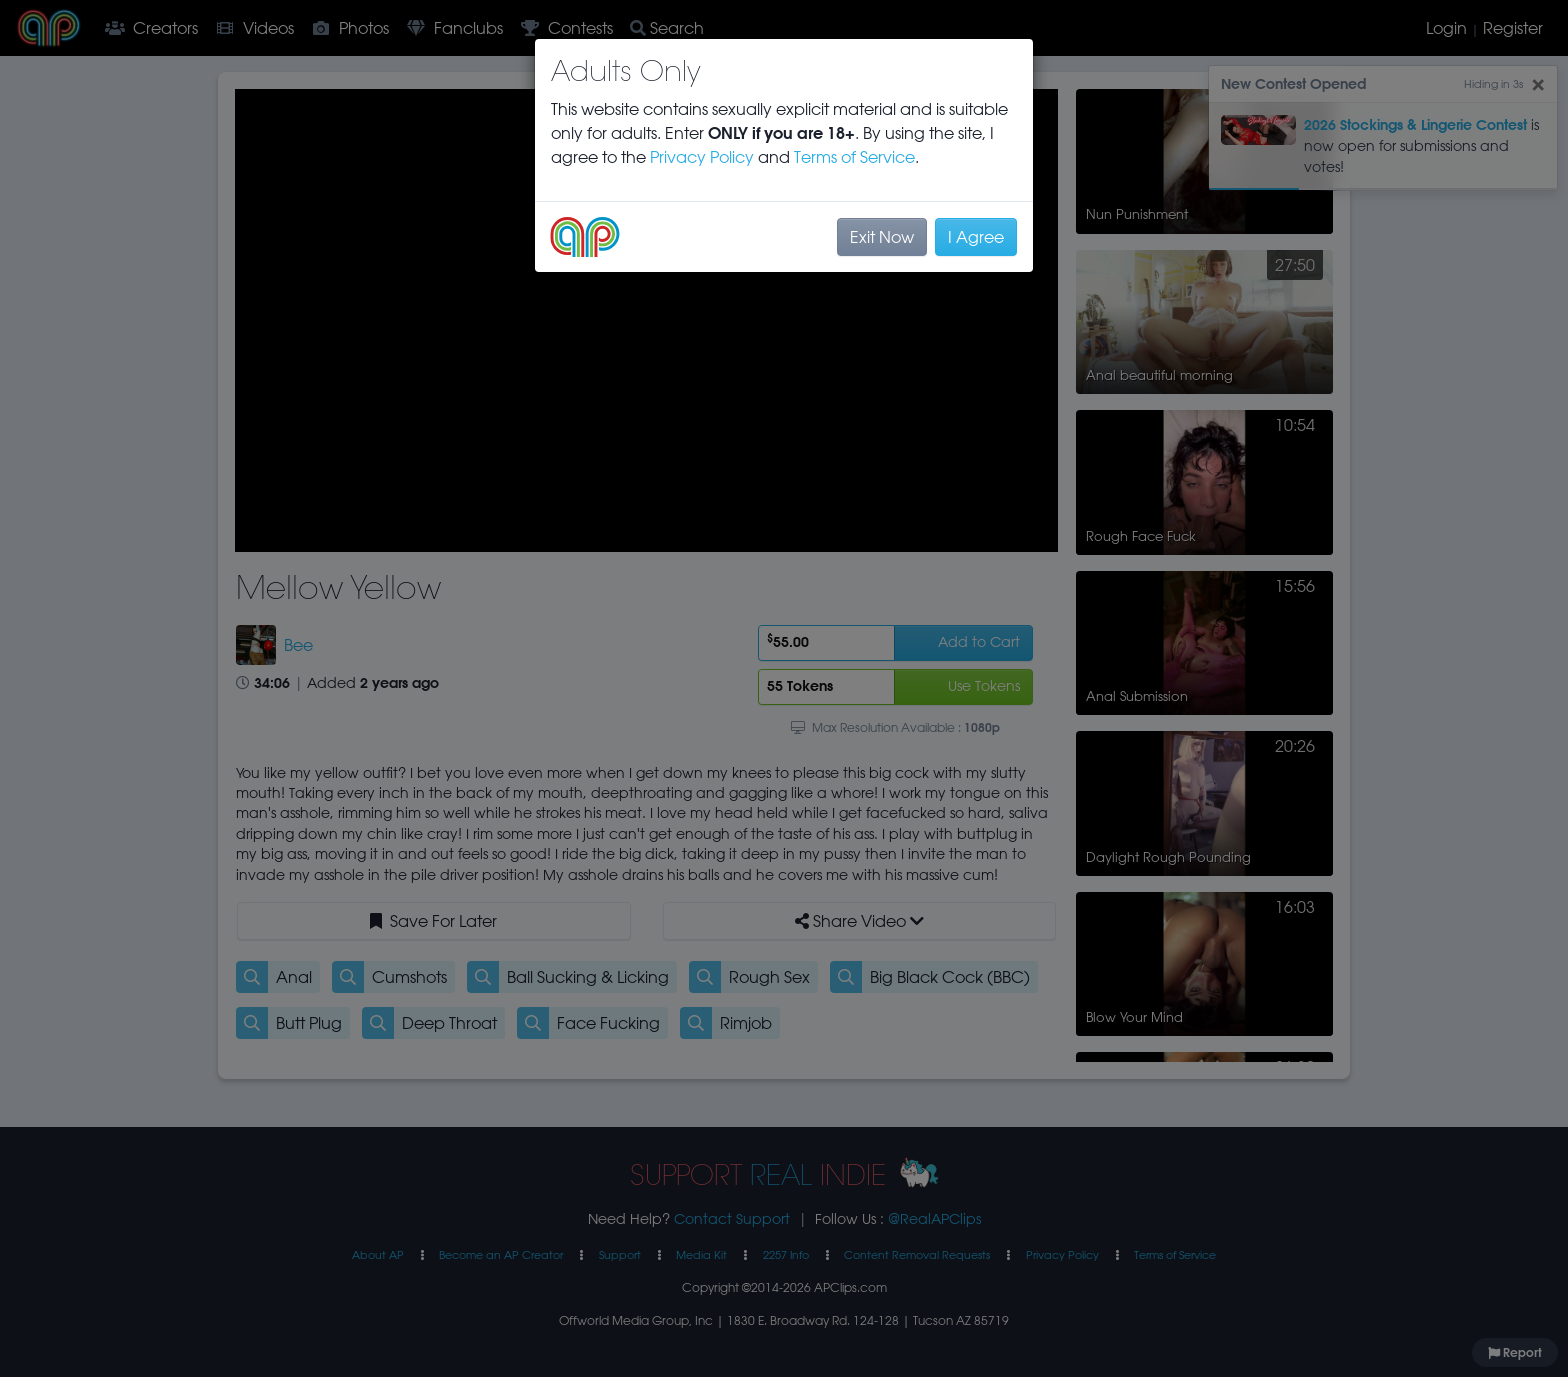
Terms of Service (854, 157)
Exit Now (882, 237)
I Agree (976, 237)
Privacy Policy (702, 157)
